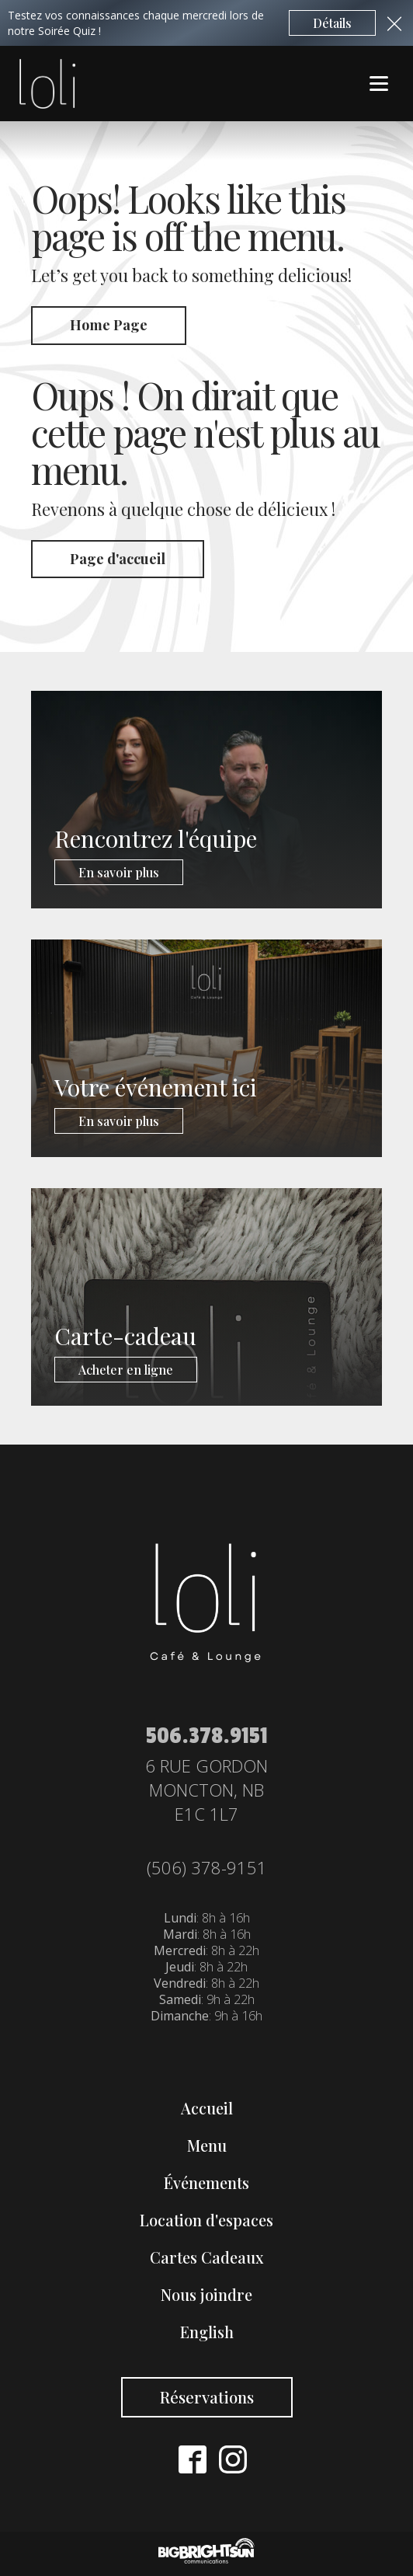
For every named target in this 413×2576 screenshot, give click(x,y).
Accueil (207, 2107)
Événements (206, 2182)
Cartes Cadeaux (207, 2257)
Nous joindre (206, 2294)
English (207, 2331)
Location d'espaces (206, 2219)
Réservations (207, 2396)
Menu (207, 2145)
